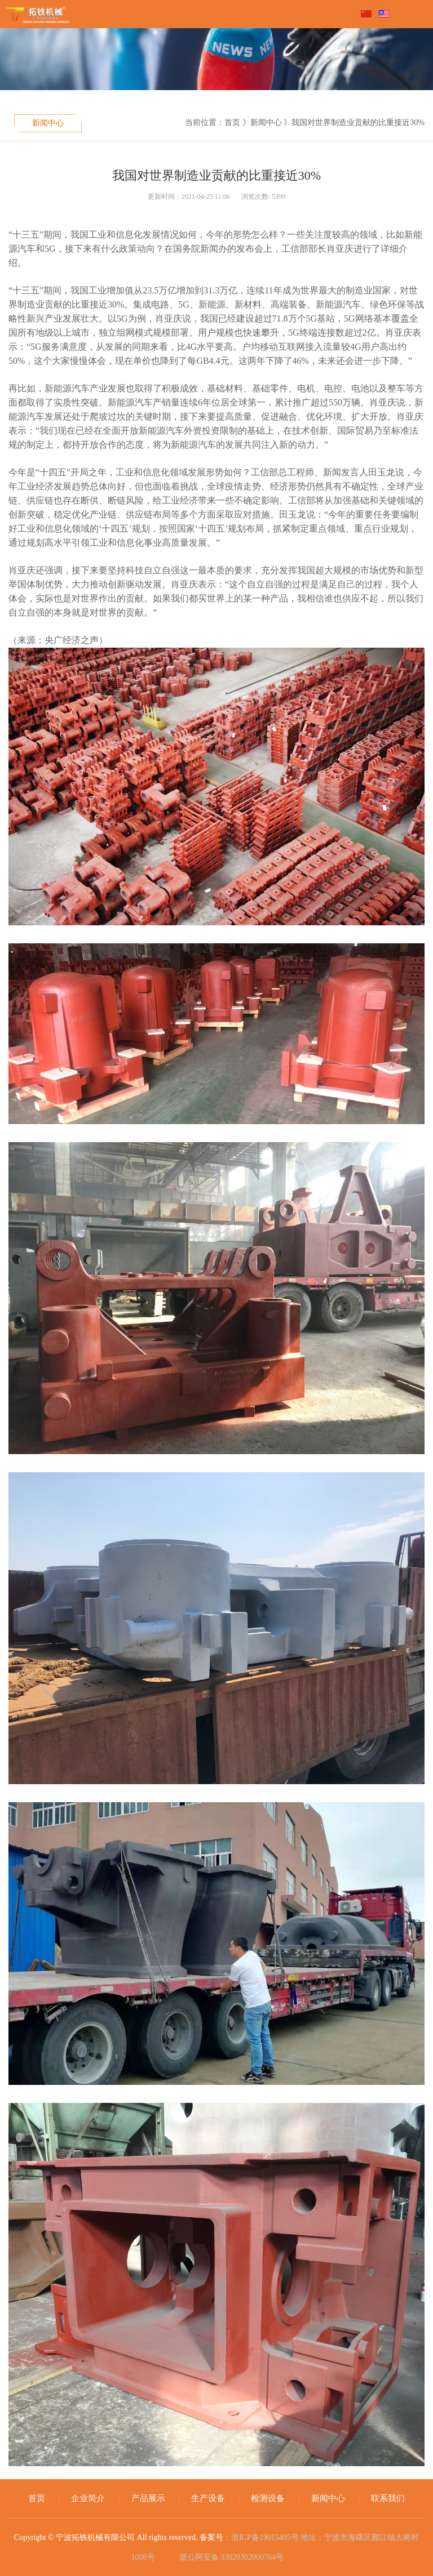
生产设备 (208, 2498)
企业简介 (88, 2498)
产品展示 (148, 2498)
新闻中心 (48, 123)
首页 (36, 2498)
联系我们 (388, 2498)
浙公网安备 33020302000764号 (230, 2556)
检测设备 (268, 2498)
